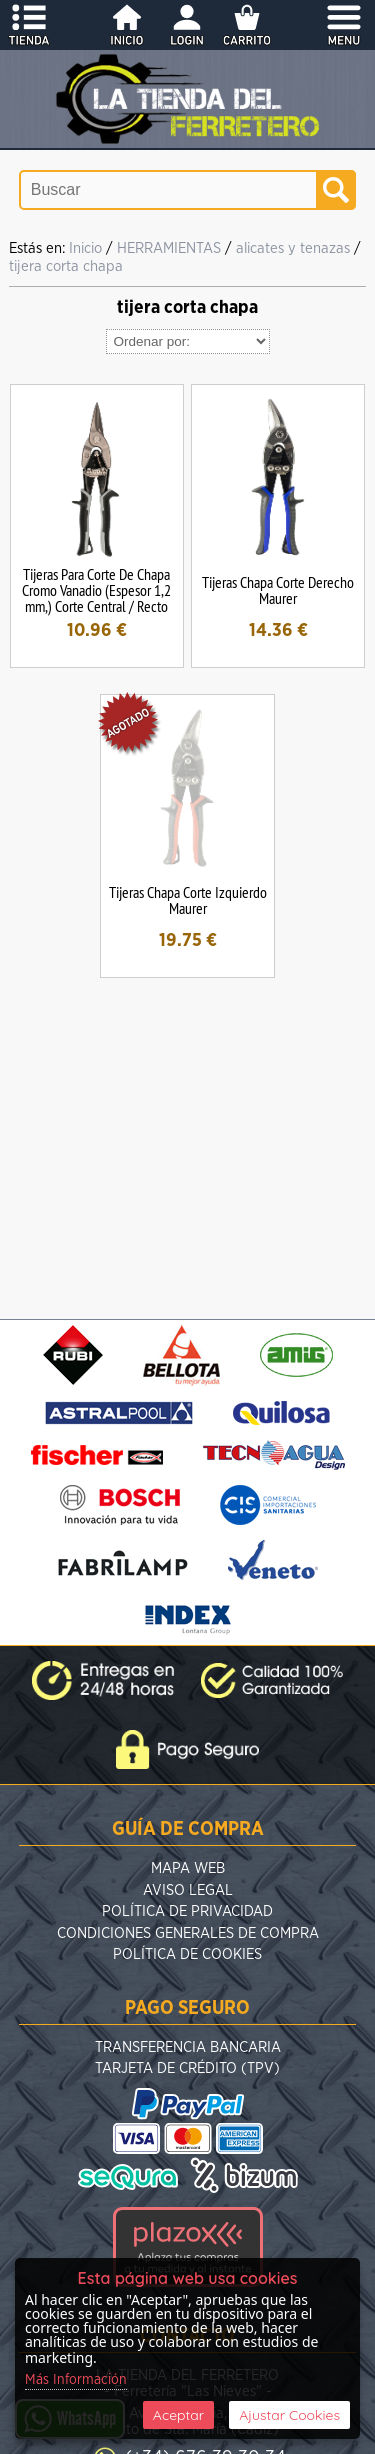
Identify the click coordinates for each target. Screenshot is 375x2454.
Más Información (76, 2380)
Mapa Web (188, 1868)
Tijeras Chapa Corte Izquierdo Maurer (188, 900)
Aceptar (178, 2415)
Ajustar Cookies (289, 2415)
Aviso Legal (188, 1890)
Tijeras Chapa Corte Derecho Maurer (278, 590)
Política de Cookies (187, 1954)
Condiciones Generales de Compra (188, 1933)
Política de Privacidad (187, 1911)
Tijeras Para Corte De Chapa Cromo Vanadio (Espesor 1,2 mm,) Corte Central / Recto (96, 590)
